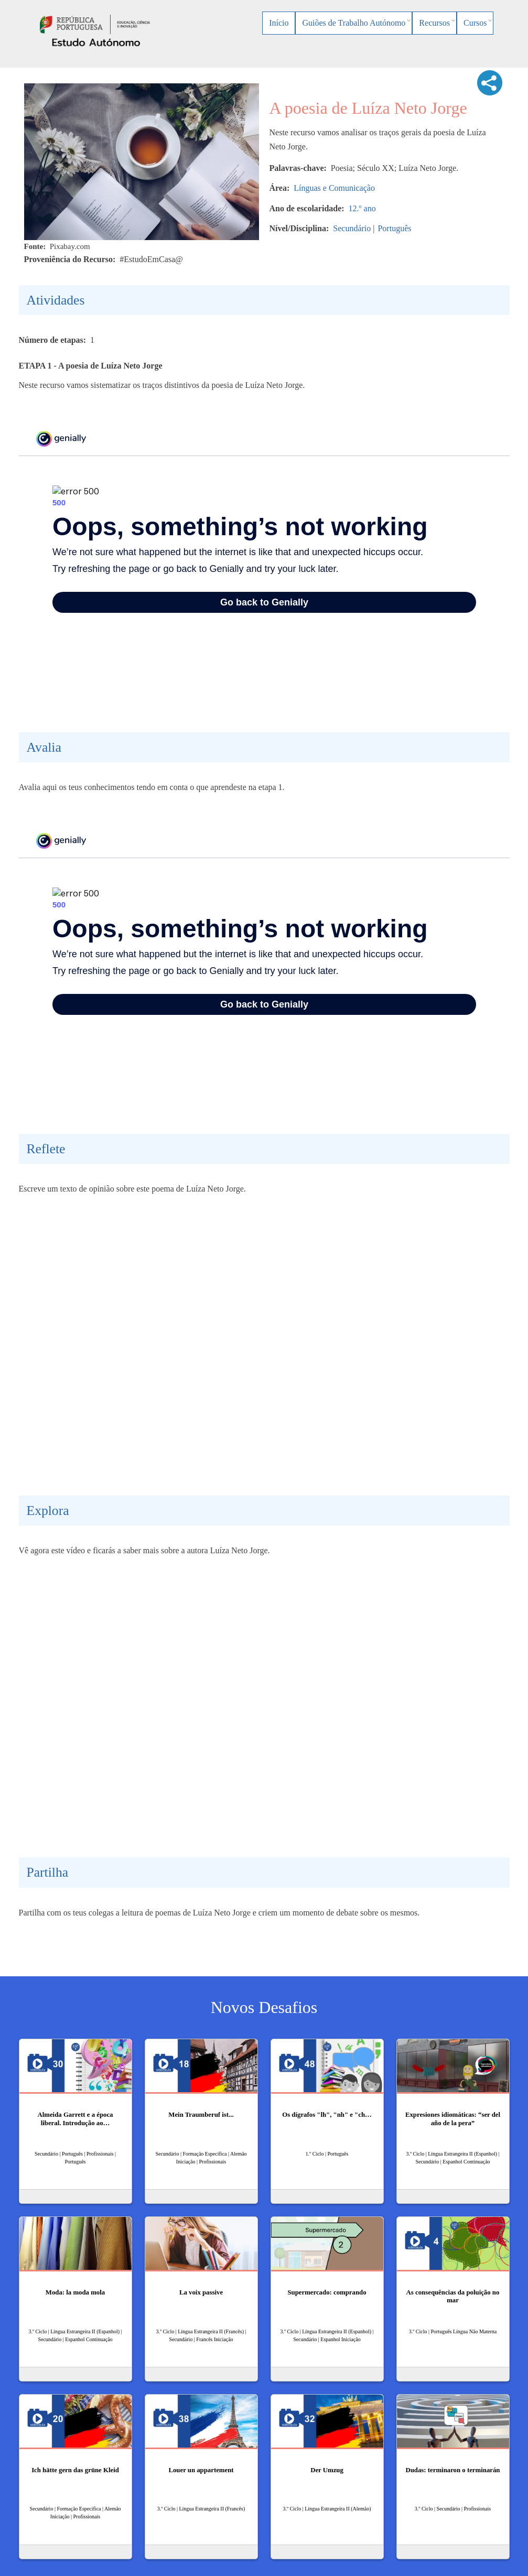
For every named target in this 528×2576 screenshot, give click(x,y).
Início (278, 22)
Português (394, 228)
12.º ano (362, 208)
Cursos (475, 22)
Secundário (352, 228)
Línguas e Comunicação (334, 187)
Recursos (434, 22)
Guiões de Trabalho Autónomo (353, 22)
